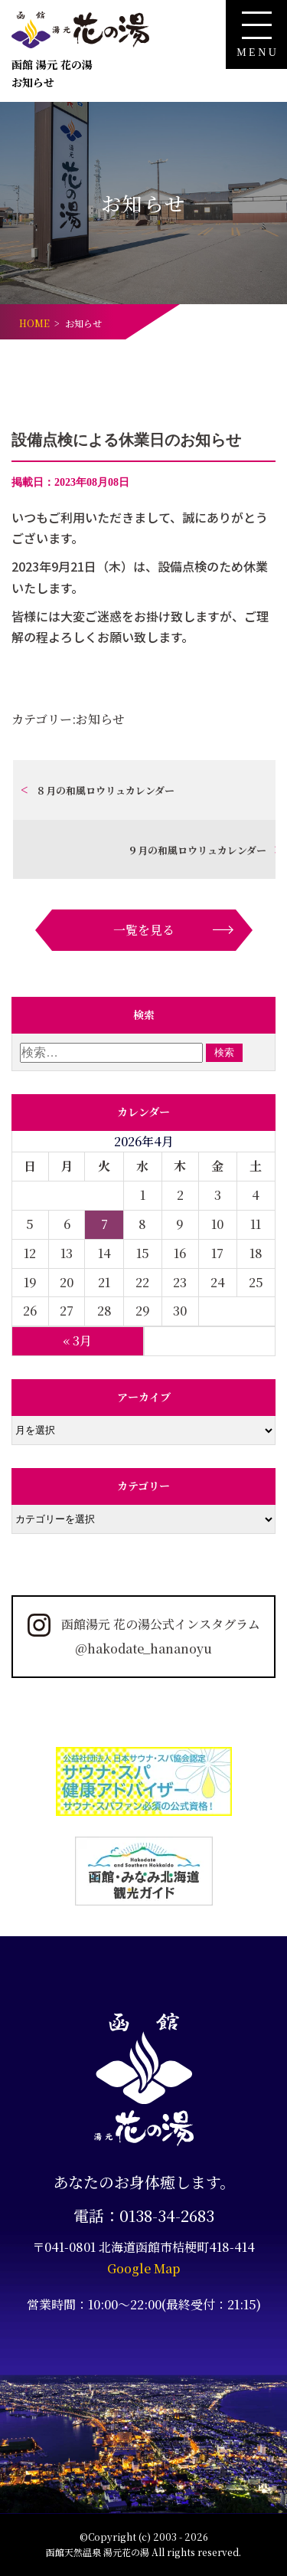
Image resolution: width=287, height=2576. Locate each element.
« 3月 (77, 1340)
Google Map (143, 2268)
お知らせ (100, 719)
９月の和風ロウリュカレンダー (197, 850)
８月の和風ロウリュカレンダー (105, 790)
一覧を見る (143, 930)
